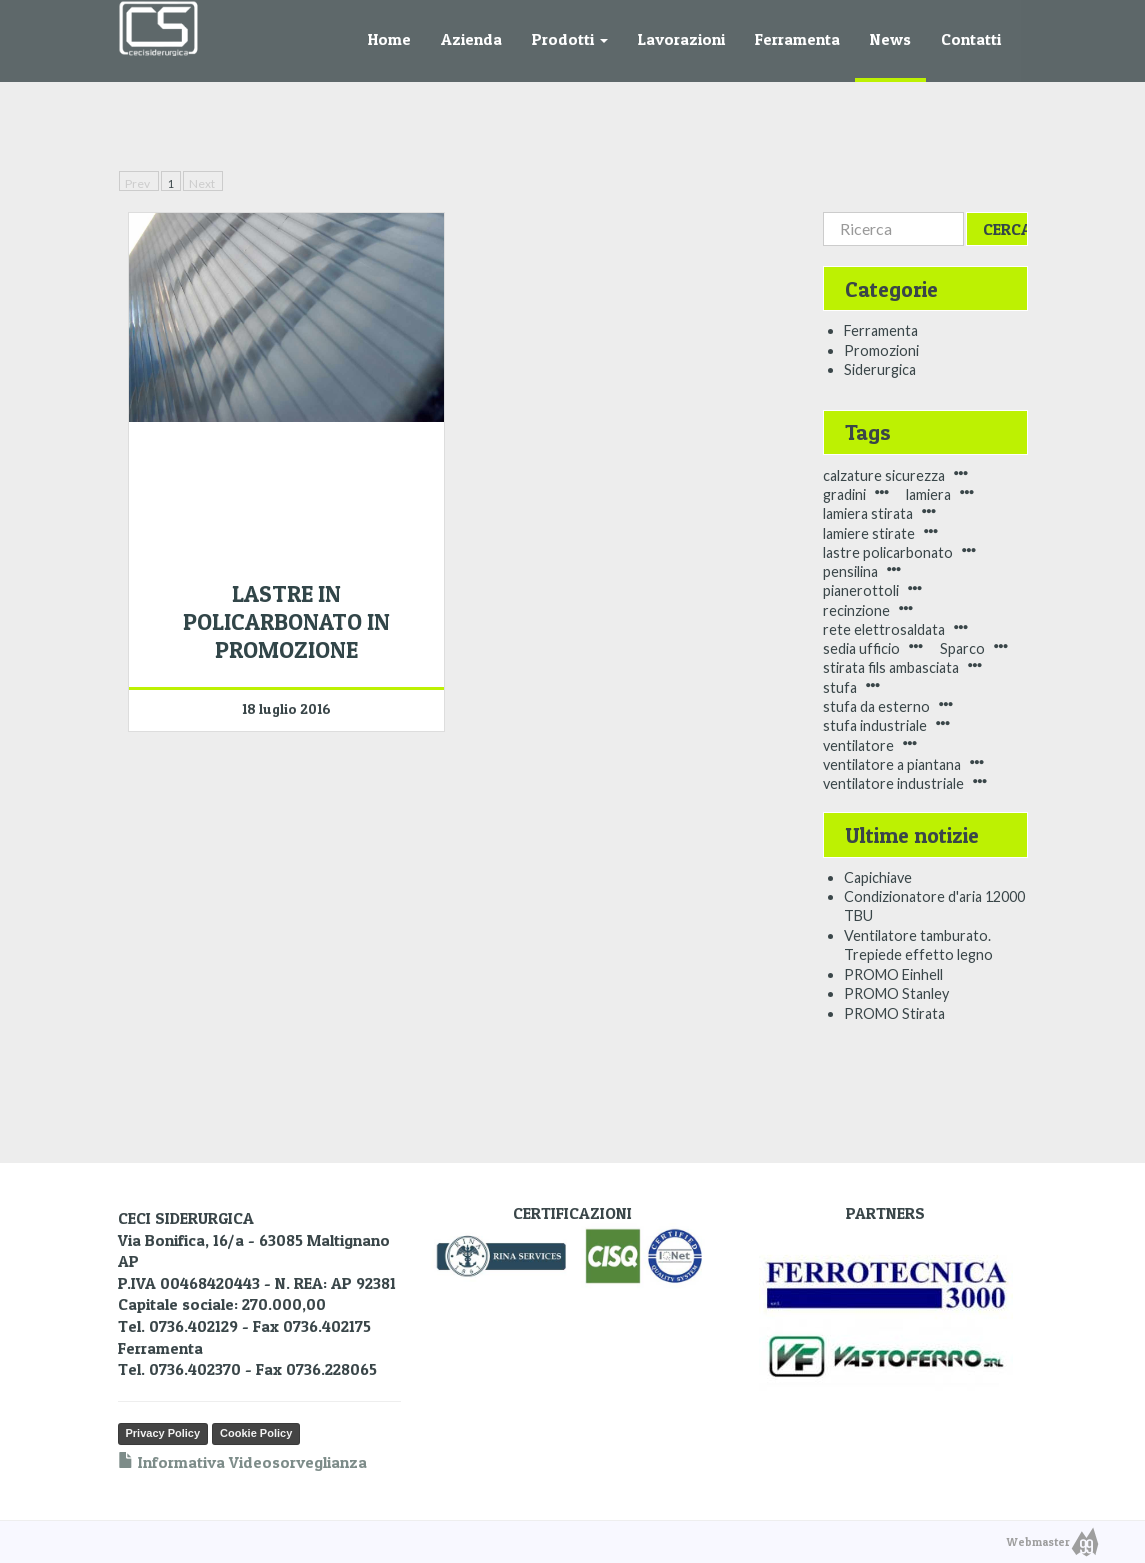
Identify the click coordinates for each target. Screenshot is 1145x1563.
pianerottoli (861, 590)
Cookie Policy (256, 1433)
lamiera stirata (868, 513)
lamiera (928, 494)
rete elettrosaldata (884, 629)
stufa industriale (875, 725)
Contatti (971, 39)
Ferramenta (797, 39)
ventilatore (858, 745)
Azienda (471, 39)
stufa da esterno (876, 706)
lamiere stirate (869, 533)
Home (389, 39)
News (890, 39)
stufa (840, 687)
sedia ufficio (861, 648)
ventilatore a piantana (892, 764)
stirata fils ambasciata (891, 667)
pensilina (850, 571)
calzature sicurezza (884, 475)
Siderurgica (880, 369)
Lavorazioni (681, 39)
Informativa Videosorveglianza (242, 1462)
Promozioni (881, 350)
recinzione (856, 610)
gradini (844, 494)
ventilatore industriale (893, 783)
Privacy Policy (163, 1433)
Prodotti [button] (570, 39)
